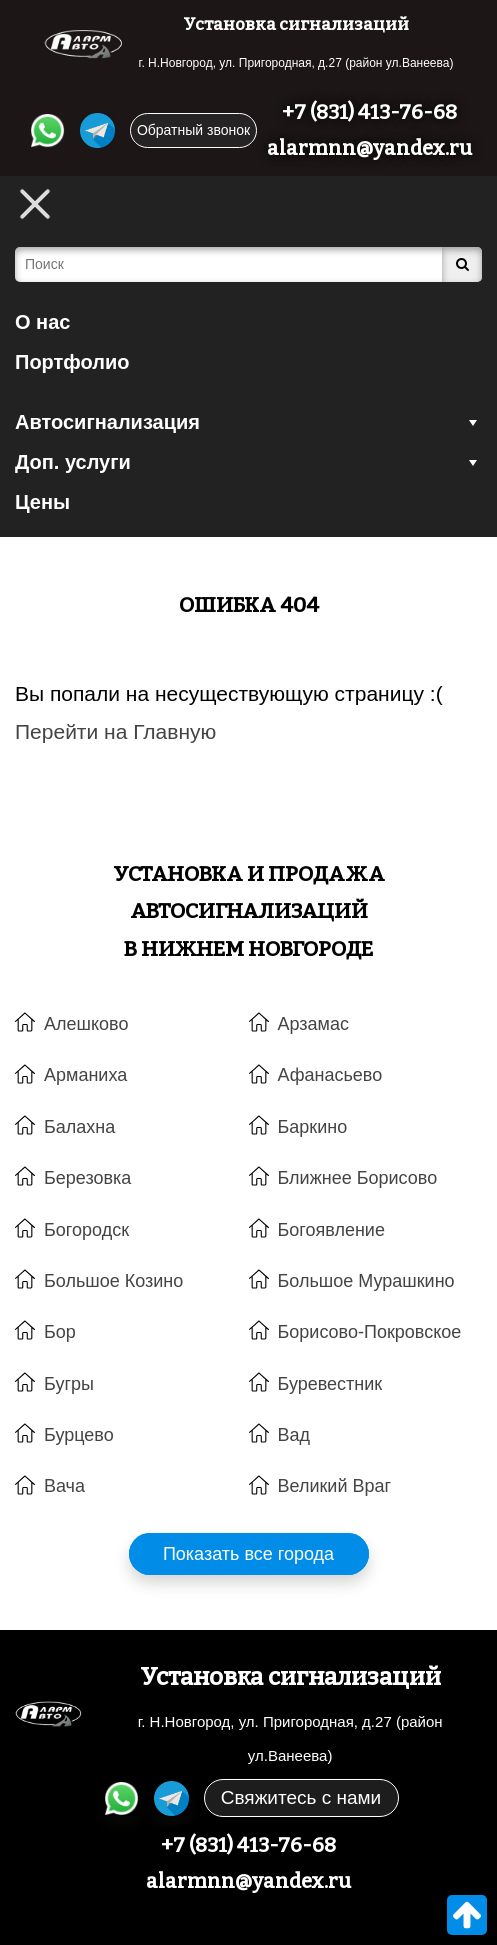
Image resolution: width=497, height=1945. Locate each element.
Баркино (313, 1127)
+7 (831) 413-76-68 (369, 112)
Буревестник (330, 1384)
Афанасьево (330, 1075)
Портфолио (72, 362)
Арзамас (313, 1024)
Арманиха (85, 1075)
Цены (42, 502)
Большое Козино (113, 1281)
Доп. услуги (248, 462)
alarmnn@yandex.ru (369, 148)
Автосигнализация (248, 422)
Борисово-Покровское (370, 1332)
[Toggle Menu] (35, 204)
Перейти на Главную (115, 731)
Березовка (87, 1178)
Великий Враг (335, 1486)
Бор (60, 1332)
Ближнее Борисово (358, 1178)
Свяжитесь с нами (301, 1797)
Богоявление (331, 1230)
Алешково (86, 1024)
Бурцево (79, 1435)
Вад (294, 1435)
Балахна (79, 1127)
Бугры (69, 1384)
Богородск (86, 1230)
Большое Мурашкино (366, 1281)
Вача (64, 1486)
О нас (42, 322)
